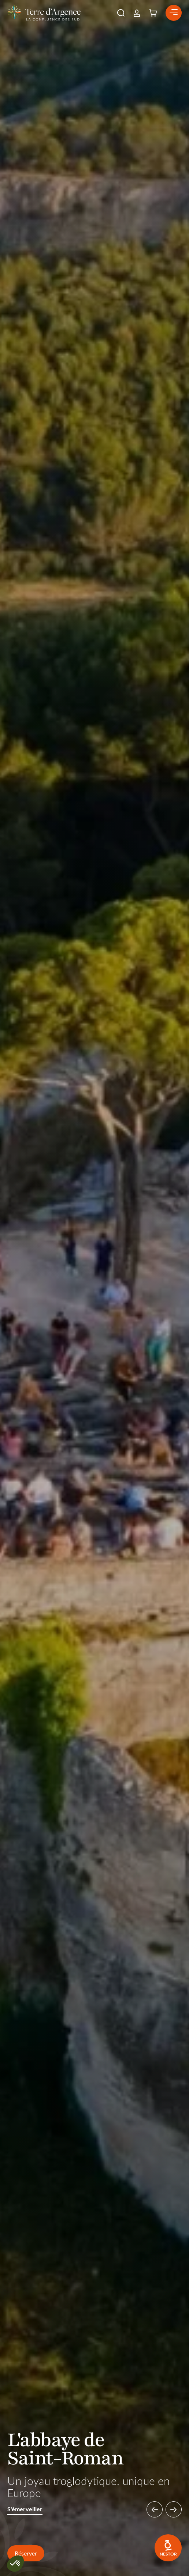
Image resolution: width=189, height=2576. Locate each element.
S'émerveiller (24, 2509)
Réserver (26, 2553)
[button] (121, 13)
